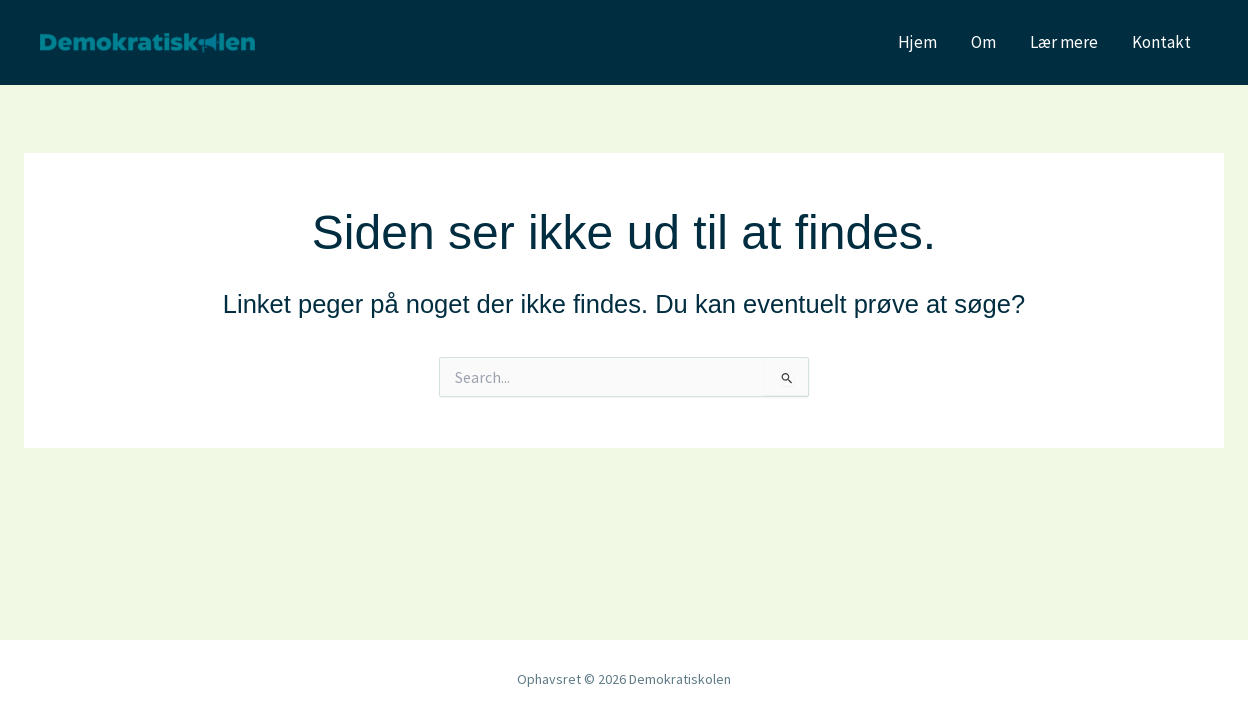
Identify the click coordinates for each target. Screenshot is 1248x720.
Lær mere (1064, 42)
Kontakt (1161, 42)
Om (983, 42)
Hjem (917, 42)
